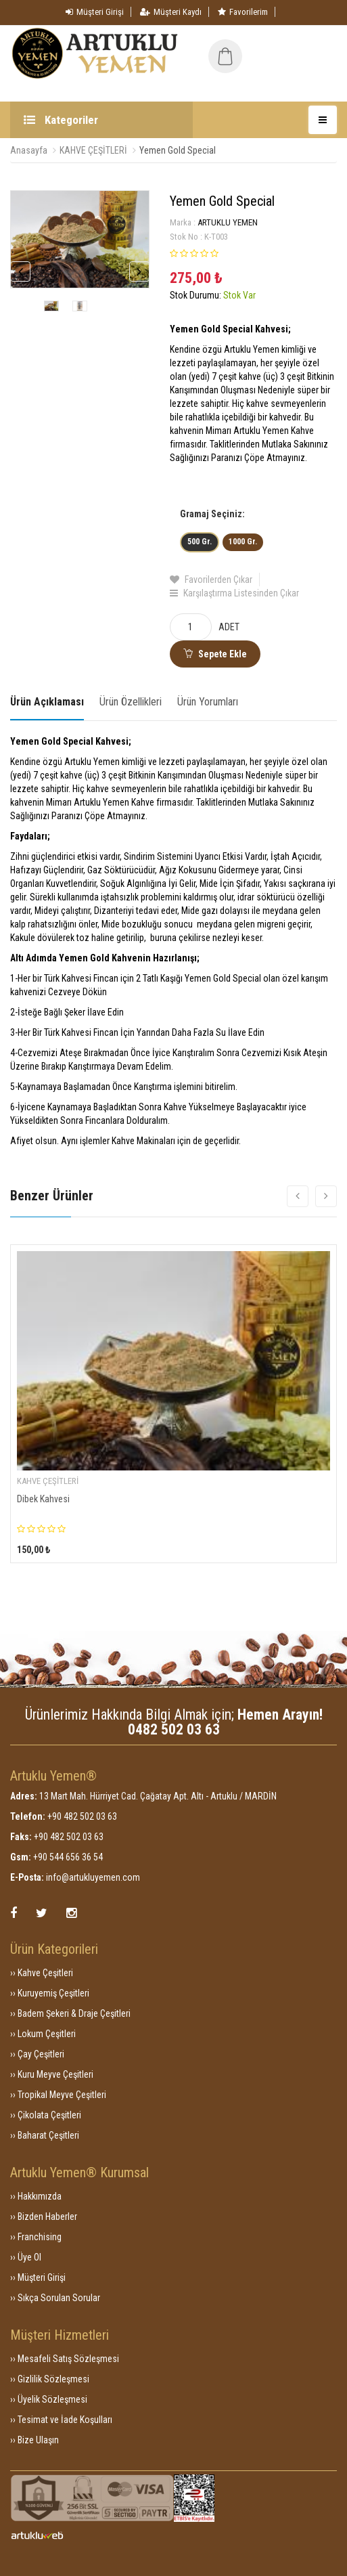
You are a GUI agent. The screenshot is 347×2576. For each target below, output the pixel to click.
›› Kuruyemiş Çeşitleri (49, 1993)
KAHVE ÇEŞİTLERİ (93, 150)
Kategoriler (61, 120)
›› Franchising (36, 2236)
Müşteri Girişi (95, 12)
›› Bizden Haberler (43, 2216)
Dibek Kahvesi (43, 1498)
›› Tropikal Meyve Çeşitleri (58, 2094)
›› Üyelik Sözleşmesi (48, 2399)
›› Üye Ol (25, 2257)
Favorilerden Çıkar (211, 579)
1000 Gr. (243, 541)
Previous (20, 271)
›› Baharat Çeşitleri (44, 2135)
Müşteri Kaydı (171, 12)
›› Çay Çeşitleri (37, 2054)
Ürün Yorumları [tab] (207, 701)
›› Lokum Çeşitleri (43, 2033)
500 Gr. (199, 541)
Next (139, 271)
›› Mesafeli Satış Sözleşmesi (64, 2358)
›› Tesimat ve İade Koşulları (61, 2419)
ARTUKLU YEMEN (228, 222)
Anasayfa (28, 150)
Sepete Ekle (215, 654)
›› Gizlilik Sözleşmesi (49, 2379)
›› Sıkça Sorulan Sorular (55, 2297)
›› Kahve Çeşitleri (41, 1972)
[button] (272, 46)
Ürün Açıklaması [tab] (47, 701)
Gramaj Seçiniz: (212, 513)
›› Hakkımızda (36, 2196)
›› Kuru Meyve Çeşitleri (51, 2074)
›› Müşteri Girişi (38, 2277)
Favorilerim (243, 12)
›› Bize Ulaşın (34, 2440)
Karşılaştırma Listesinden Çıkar (234, 593)
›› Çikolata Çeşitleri (45, 2115)
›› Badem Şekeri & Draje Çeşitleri (70, 2013)
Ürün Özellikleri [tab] (130, 701)
